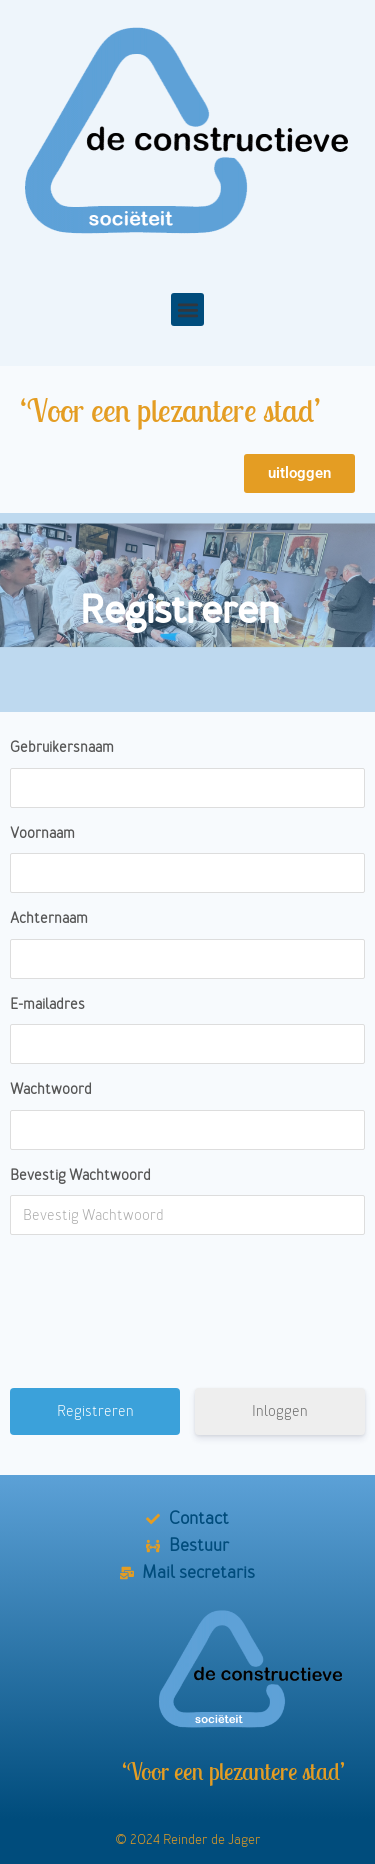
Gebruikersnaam (62, 747)
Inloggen (280, 1411)
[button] (187, 309)
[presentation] (190, 1319)
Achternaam (49, 918)
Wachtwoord (51, 1089)
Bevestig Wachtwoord (80, 1175)
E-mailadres (47, 1004)
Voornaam (42, 833)
